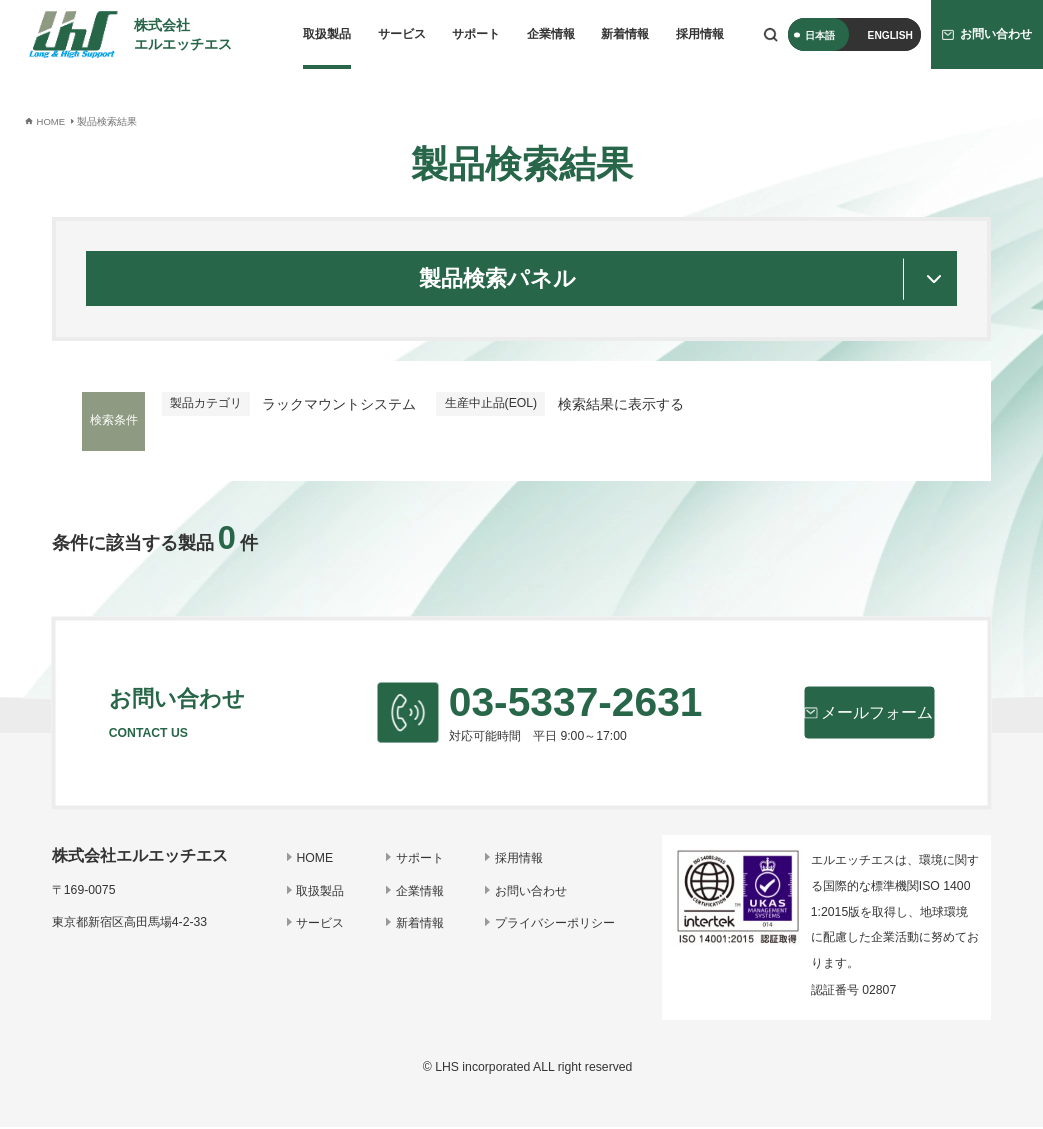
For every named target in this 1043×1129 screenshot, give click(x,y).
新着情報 (625, 34)
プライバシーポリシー (556, 925)
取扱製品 (327, 34)
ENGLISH (890, 35)
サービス (402, 34)
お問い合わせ (532, 893)
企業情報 (551, 34)
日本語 (820, 35)
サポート (476, 34)
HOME (319, 861)
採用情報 (700, 34)
